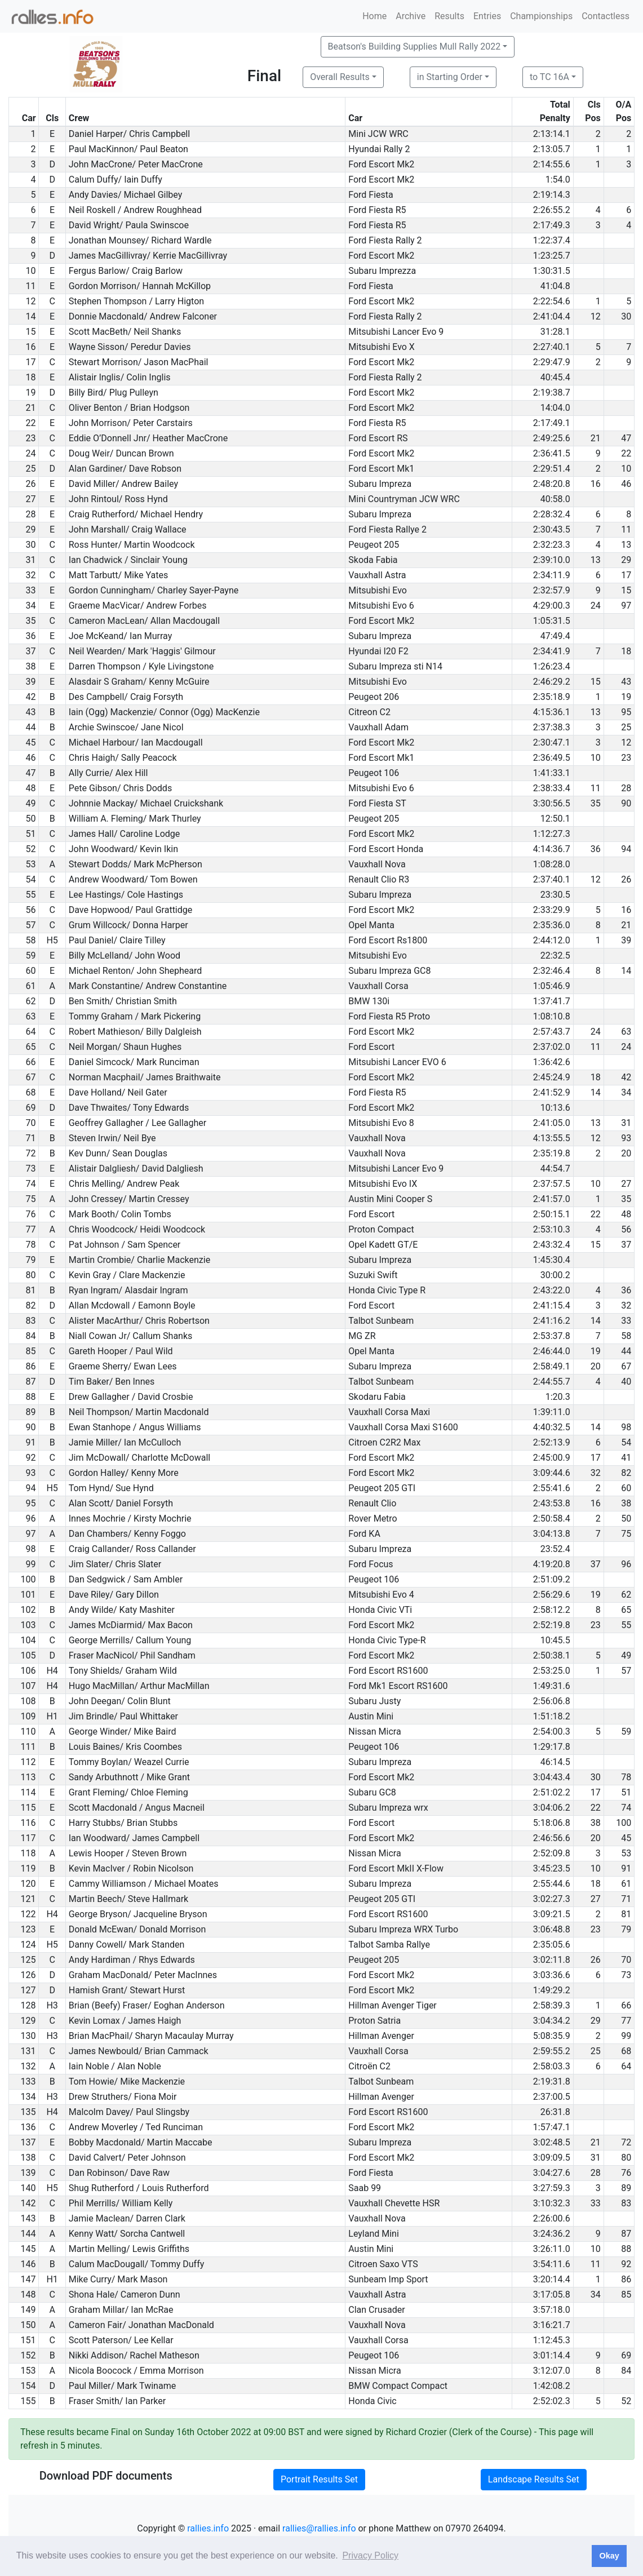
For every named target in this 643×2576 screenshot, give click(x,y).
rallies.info (208, 2528)
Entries (487, 16)
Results (449, 16)
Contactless (605, 16)
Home (374, 16)
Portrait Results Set (319, 2479)
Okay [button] (609, 2555)
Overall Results (340, 77)
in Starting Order (449, 77)
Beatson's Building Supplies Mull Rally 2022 (414, 46)
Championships (541, 16)
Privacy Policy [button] (370, 2555)
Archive (410, 16)
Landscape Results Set (533, 2479)
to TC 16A (549, 77)
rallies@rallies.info (319, 2528)
